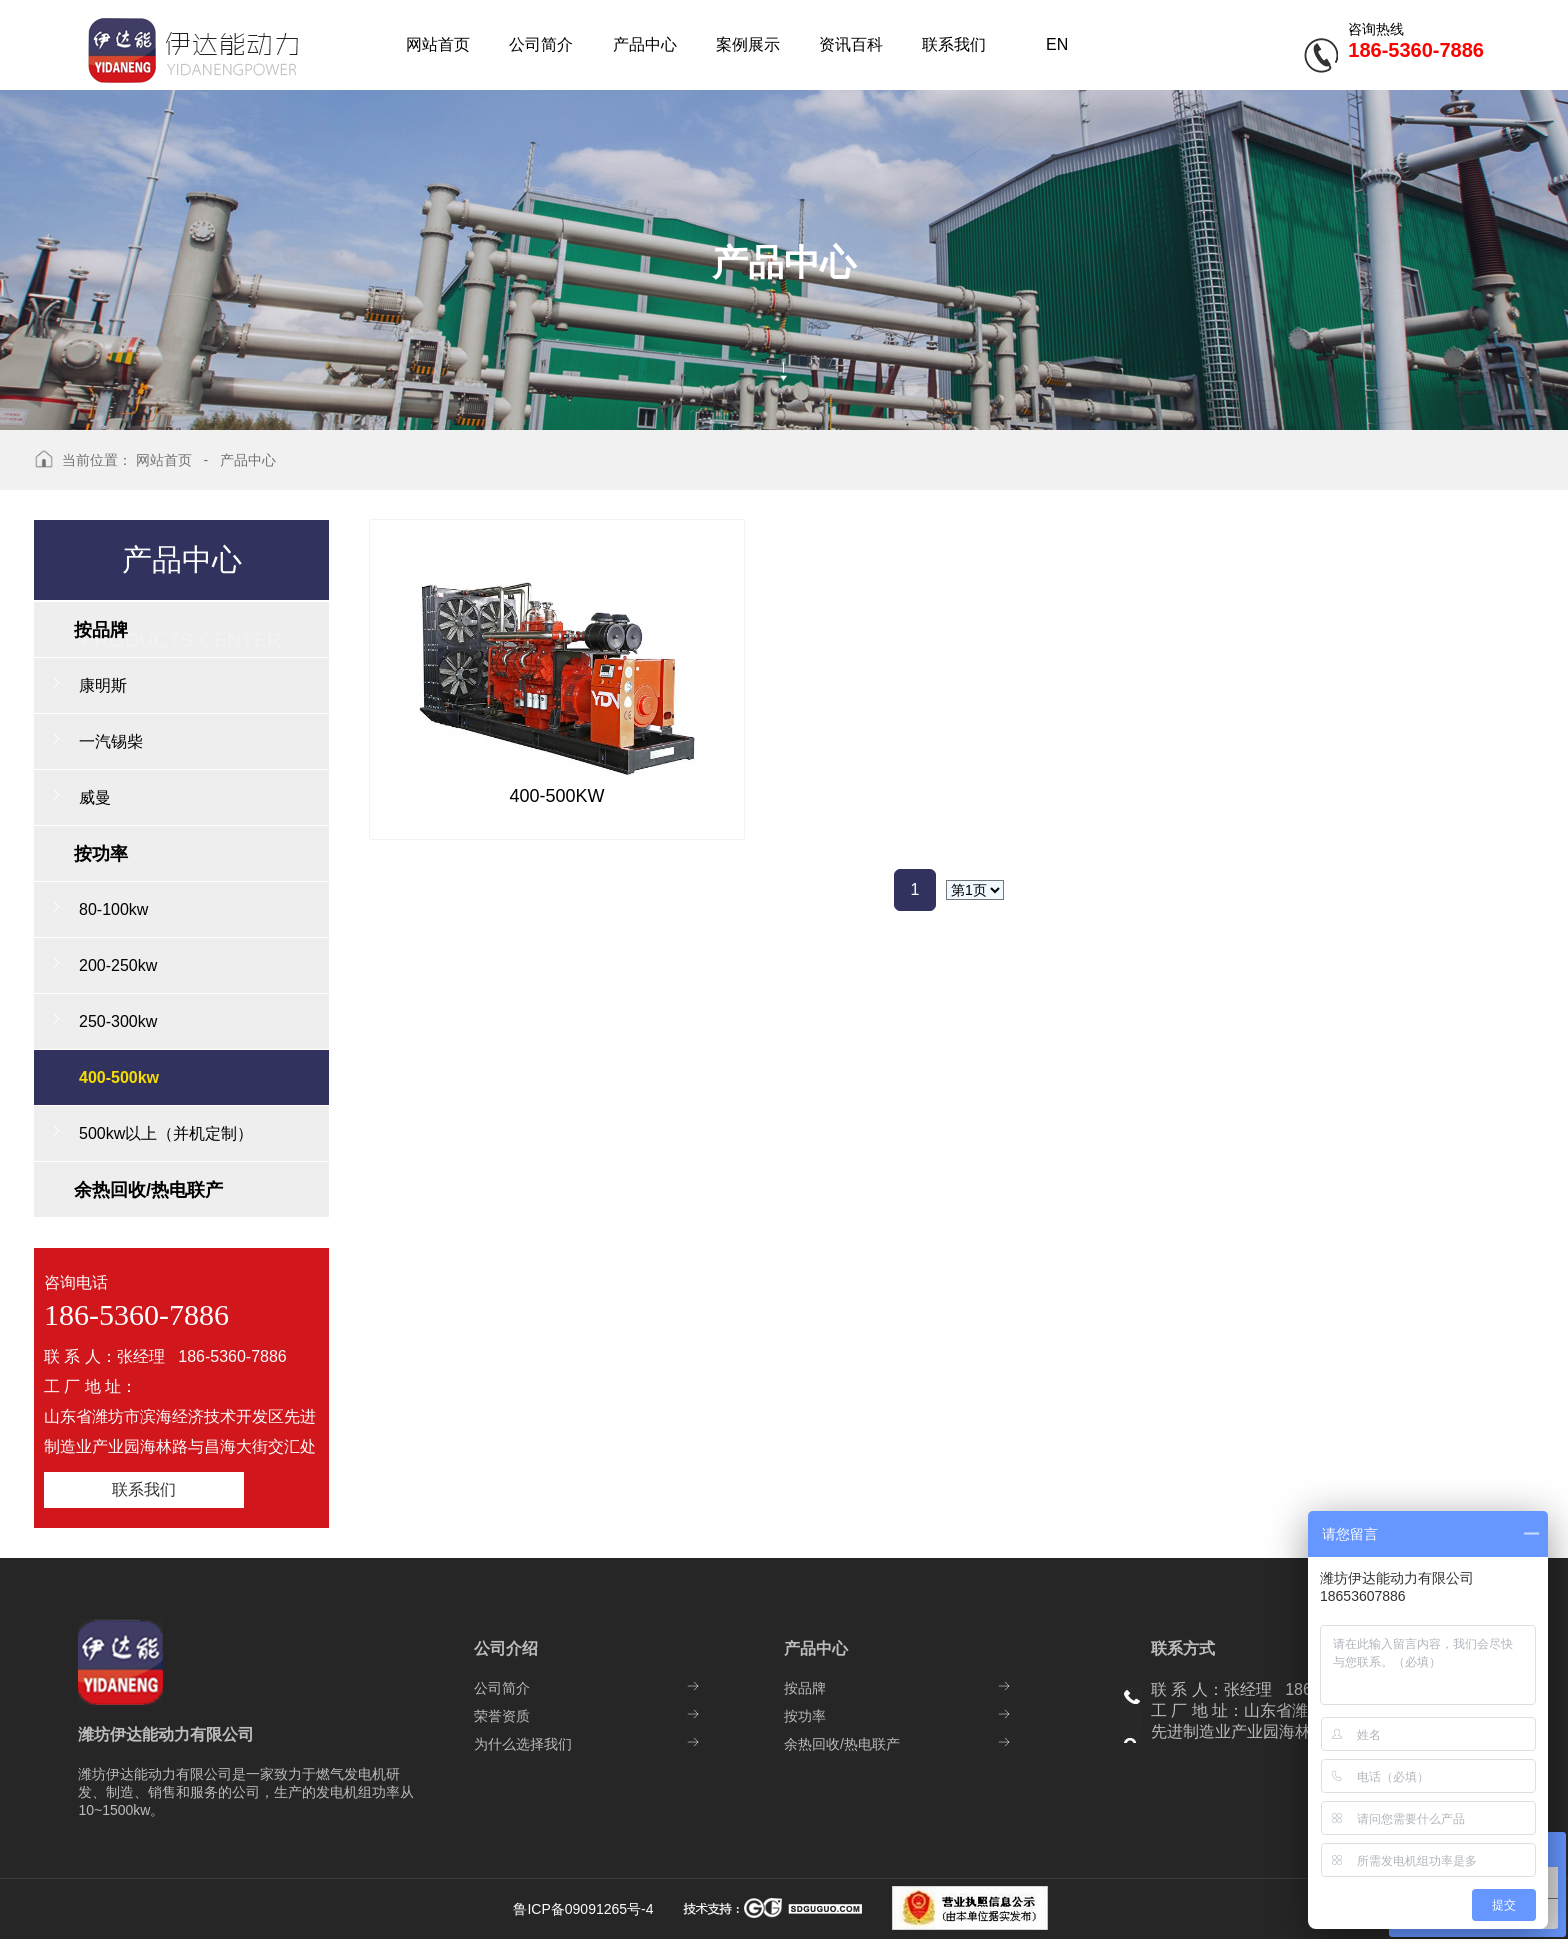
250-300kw (118, 1021)
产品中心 (248, 460)
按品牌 (805, 1688)
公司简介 (502, 1688)
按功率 (805, 1716)
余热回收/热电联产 (842, 1744)
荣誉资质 (502, 1716)
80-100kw (113, 909)
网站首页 (164, 460)
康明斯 (103, 685)
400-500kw (119, 1077)
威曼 (95, 797)
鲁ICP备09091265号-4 (585, 1909)
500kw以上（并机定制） (166, 1133)
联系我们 (144, 1489)
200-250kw (118, 965)
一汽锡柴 (111, 741)
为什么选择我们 (523, 1744)
